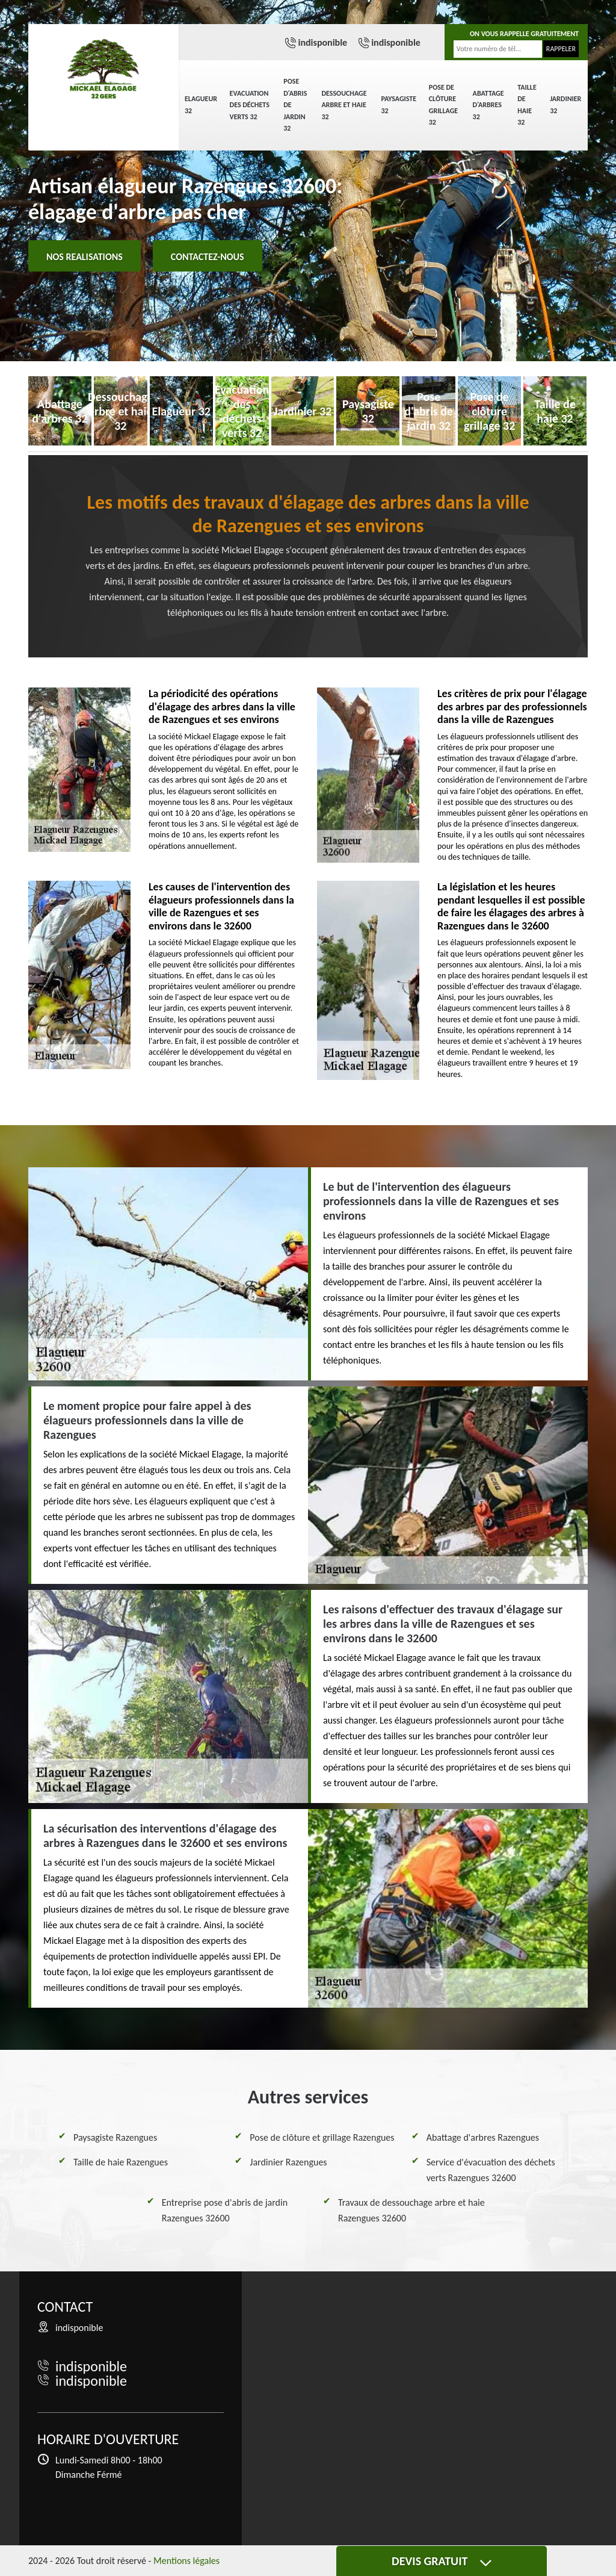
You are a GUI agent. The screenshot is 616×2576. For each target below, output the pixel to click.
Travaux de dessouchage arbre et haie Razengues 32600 (411, 2210)
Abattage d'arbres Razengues (483, 2137)
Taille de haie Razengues (120, 2162)
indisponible (322, 42)
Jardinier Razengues (288, 2162)
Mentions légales (186, 2560)
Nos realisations (84, 256)
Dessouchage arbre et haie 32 (343, 105)
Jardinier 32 (565, 105)
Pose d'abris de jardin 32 (295, 104)
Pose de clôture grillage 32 (443, 105)
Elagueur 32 (201, 105)
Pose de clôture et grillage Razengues (322, 2137)
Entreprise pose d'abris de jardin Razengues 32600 (225, 2210)
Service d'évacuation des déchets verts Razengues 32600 (491, 2169)
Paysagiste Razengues (115, 2137)
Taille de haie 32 (526, 105)
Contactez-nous (207, 256)
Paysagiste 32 (398, 105)
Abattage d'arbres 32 (488, 105)
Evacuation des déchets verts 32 (250, 105)
